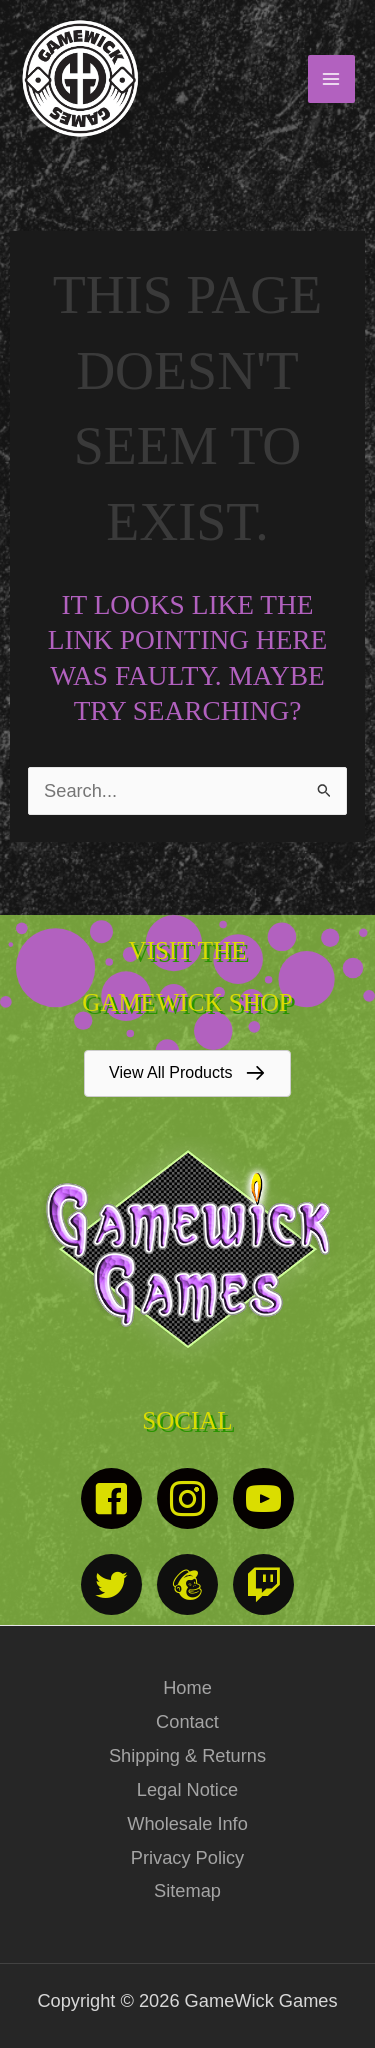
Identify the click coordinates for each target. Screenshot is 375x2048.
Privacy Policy (187, 1857)
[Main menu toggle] (331, 78)
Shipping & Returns (187, 1755)
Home (187, 1687)
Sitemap (187, 1890)
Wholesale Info (187, 1823)
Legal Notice (187, 1789)
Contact (187, 1721)
